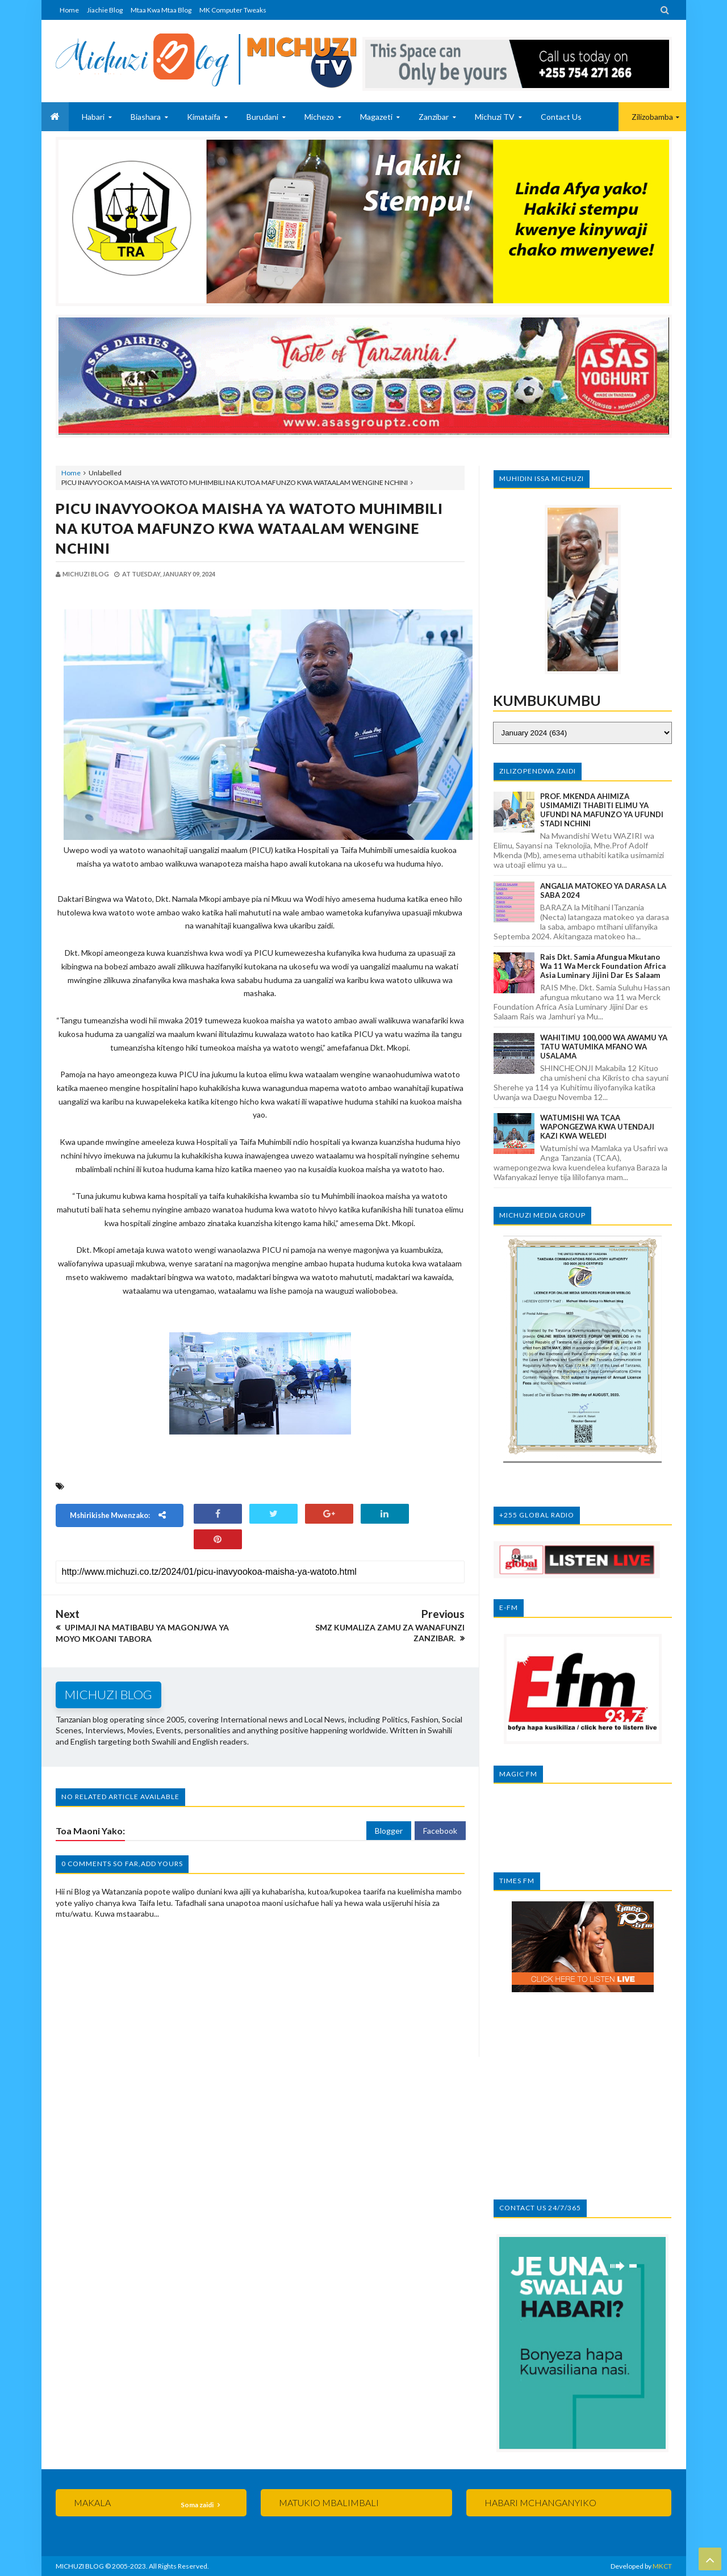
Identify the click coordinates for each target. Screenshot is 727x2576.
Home (69, 10)
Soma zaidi (198, 2504)
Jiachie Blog (105, 10)
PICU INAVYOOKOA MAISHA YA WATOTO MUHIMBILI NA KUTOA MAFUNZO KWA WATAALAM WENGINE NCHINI (249, 528)
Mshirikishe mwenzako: (119, 1515)
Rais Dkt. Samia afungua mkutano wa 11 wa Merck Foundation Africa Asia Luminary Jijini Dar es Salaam (603, 966)
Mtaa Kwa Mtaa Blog (161, 10)
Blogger (389, 1830)
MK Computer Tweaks (232, 10)
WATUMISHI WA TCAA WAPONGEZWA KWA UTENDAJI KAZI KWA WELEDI (597, 1126)
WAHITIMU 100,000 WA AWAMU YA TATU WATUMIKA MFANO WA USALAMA (603, 1046)
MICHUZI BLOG (80, 2566)
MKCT (662, 2566)
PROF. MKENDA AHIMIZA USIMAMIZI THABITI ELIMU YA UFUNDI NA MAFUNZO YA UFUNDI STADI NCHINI (601, 810)
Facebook (440, 1830)
